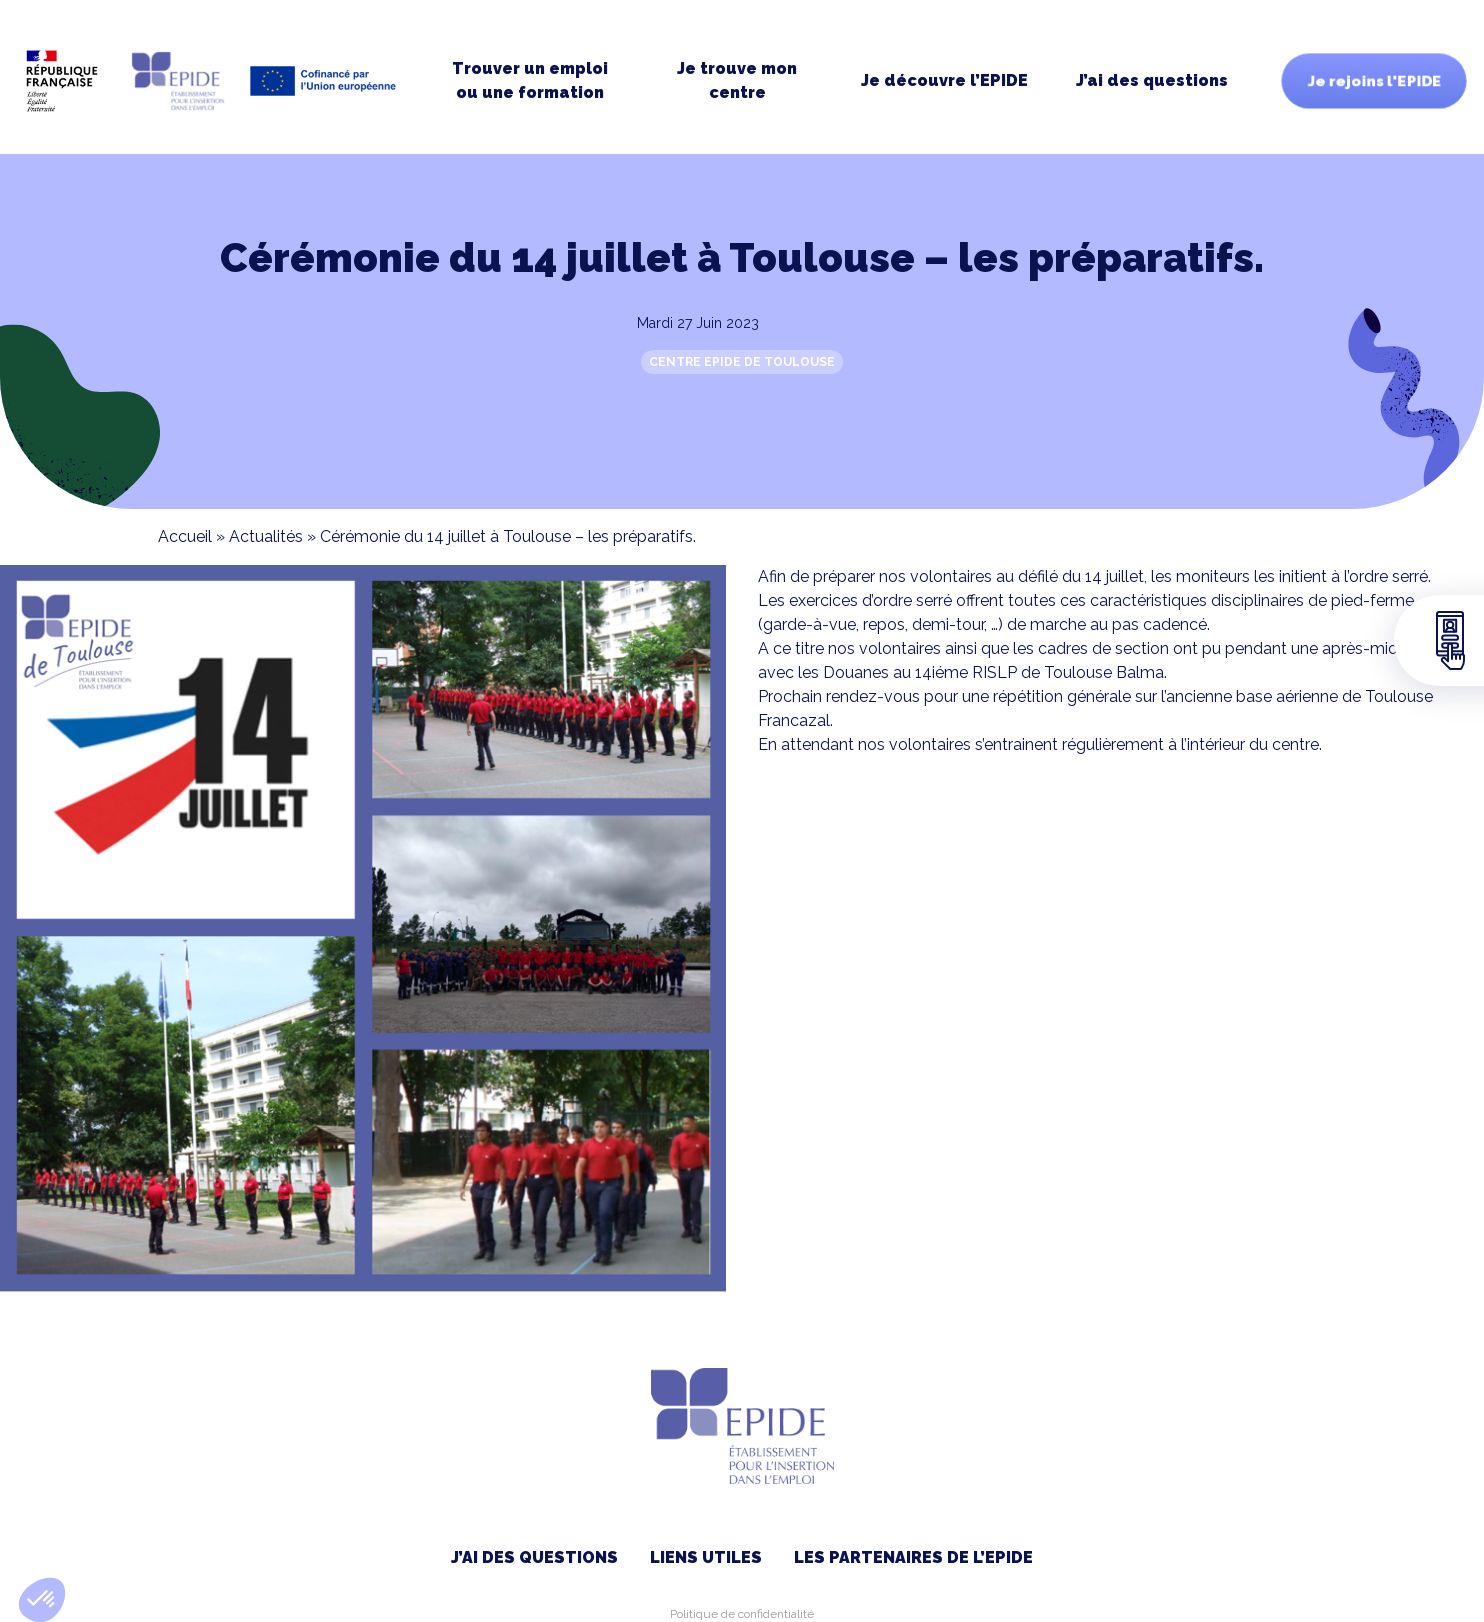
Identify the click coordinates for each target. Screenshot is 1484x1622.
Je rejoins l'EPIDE (1374, 81)
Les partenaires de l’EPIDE (913, 1557)
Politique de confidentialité (742, 1614)
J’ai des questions (1152, 80)
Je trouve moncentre (737, 80)
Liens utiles (706, 1557)
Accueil (185, 536)
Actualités (266, 536)
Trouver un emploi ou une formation (530, 80)
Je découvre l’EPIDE (944, 80)
